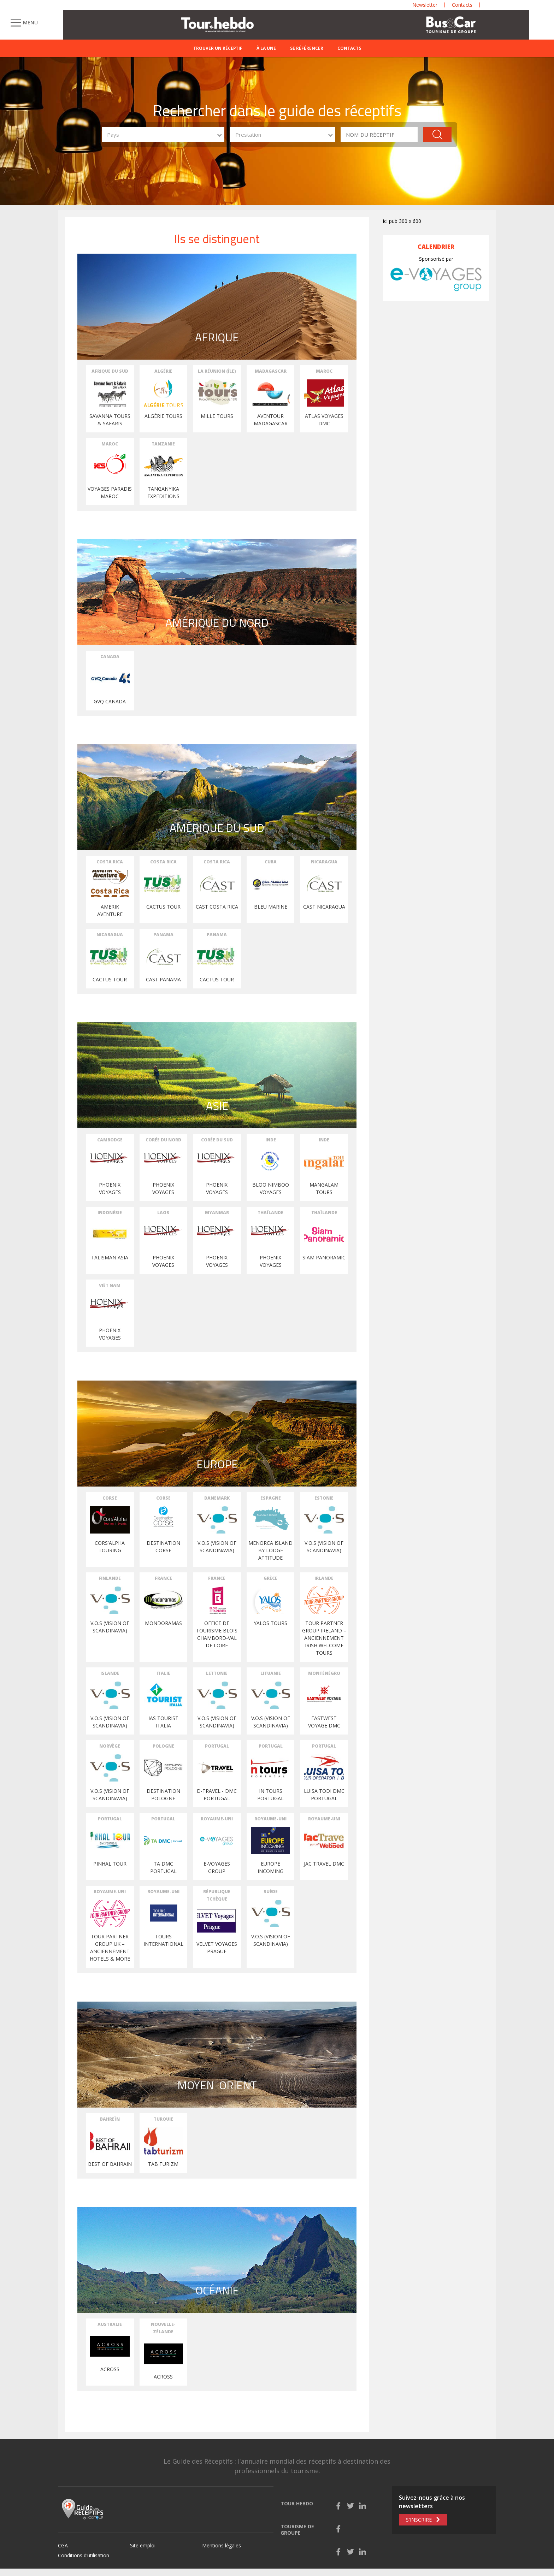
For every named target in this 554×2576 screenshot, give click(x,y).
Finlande (110, 1578)
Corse (109, 1498)
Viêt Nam (109, 1285)
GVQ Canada (110, 701)
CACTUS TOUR (163, 906)
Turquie (163, 2119)
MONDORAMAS (163, 1623)
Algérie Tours (163, 416)
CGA (63, 2545)
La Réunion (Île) (217, 371)
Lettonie (217, 1673)
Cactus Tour (110, 979)
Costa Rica (109, 862)
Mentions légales (221, 2545)
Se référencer (306, 48)
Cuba (271, 862)
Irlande (324, 1578)
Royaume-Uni (217, 1819)
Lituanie (270, 1673)
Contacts (349, 48)
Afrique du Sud (110, 371)
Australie (110, 2324)
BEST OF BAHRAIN (110, 2164)
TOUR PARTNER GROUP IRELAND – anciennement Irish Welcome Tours (324, 1638)
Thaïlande (270, 1213)
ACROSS (109, 2369)
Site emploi (142, 2545)
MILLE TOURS (217, 416)
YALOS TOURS (270, 1623)
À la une (266, 48)
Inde (270, 1140)
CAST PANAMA (163, 979)
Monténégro (324, 1673)
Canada (109, 657)
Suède (271, 1892)
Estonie (324, 1498)
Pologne (163, 1746)
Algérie (163, 371)
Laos (163, 1213)
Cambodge (110, 1140)
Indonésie (110, 1213)
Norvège (109, 1746)
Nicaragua (324, 862)
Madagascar (271, 371)
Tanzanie (163, 444)
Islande (109, 1673)
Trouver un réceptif (217, 48)
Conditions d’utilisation (83, 2555)
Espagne (270, 1498)
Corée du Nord (163, 1140)
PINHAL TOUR (109, 1863)
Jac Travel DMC (324, 1863)
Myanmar (217, 1213)
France (163, 1578)
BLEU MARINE (270, 906)
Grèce (270, 1578)
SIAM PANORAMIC (324, 1257)
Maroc (324, 371)
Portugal (217, 1746)
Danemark (217, 1498)
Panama (163, 935)
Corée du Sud (217, 1140)
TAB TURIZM (163, 2164)
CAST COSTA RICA (217, 906)
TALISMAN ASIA (109, 1257)
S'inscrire (419, 2519)
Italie (163, 1673)
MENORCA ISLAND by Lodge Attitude (270, 1550)
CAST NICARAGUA (324, 906)
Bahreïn (110, 2119)
